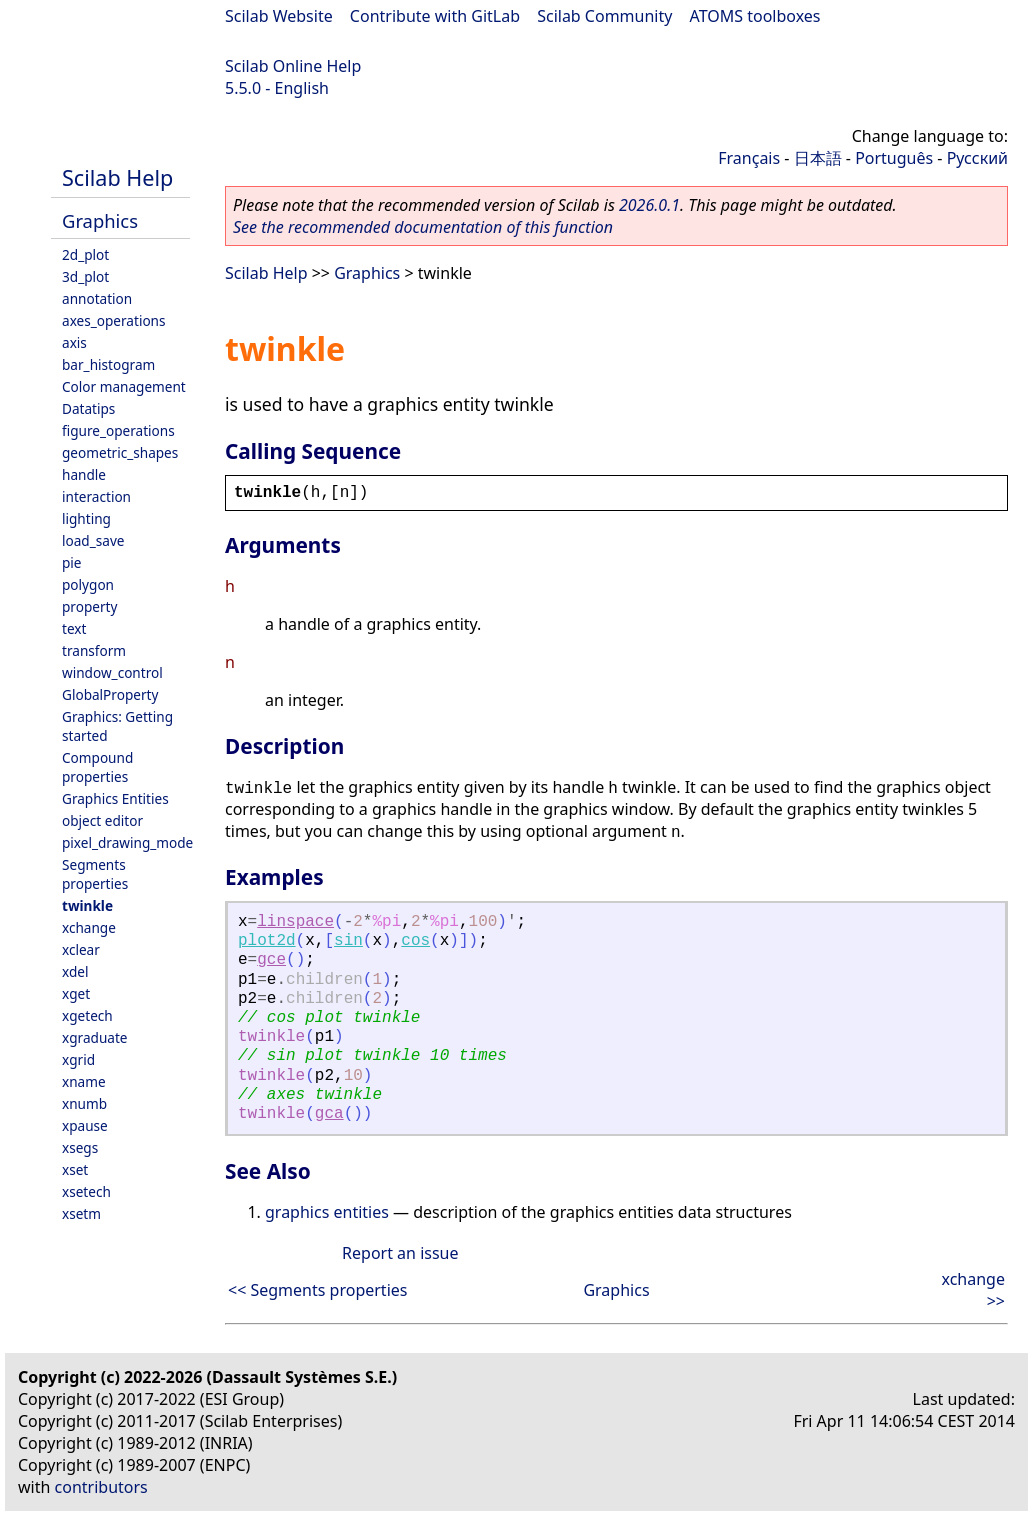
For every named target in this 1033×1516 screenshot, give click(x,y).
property (89, 606)
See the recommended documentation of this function (423, 227)
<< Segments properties (317, 1290)
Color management (124, 386)
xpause (85, 1125)
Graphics (100, 220)
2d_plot (85, 254)
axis (74, 342)
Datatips (88, 408)
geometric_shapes (120, 452)
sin (348, 941)
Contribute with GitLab (435, 16)
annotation (97, 298)
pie (72, 562)
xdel (75, 971)
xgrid (78, 1059)
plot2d (267, 941)
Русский (977, 158)
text (74, 628)
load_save (93, 540)
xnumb (84, 1103)
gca (329, 1114)
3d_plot (85, 276)
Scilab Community (604, 16)
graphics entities (327, 1212)
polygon (88, 584)
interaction (96, 496)
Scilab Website (279, 16)
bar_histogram (108, 364)
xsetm (81, 1213)
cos (415, 941)
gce (271, 960)
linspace (295, 922)
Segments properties (95, 874)
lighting (86, 518)
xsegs (80, 1147)
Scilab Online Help (293, 66)
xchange (89, 927)
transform (94, 650)
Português (894, 158)
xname (84, 1081)
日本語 (818, 158)
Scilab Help (117, 177)
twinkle (87, 905)
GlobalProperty (110, 694)
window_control (112, 672)
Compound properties (97, 767)
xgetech (87, 1015)
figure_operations (118, 430)
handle (84, 474)
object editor (102, 820)
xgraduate (94, 1037)
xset (75, 1169)
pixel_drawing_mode (127, 842)
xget (76, 993)
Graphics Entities (115, 798)
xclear (81, 949)
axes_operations (114, 320)
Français (749, 158)
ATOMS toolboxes (755, 16)
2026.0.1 (649, 205)
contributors (101, 1487)
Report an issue (400, 1253)
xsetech (86, 1191)
